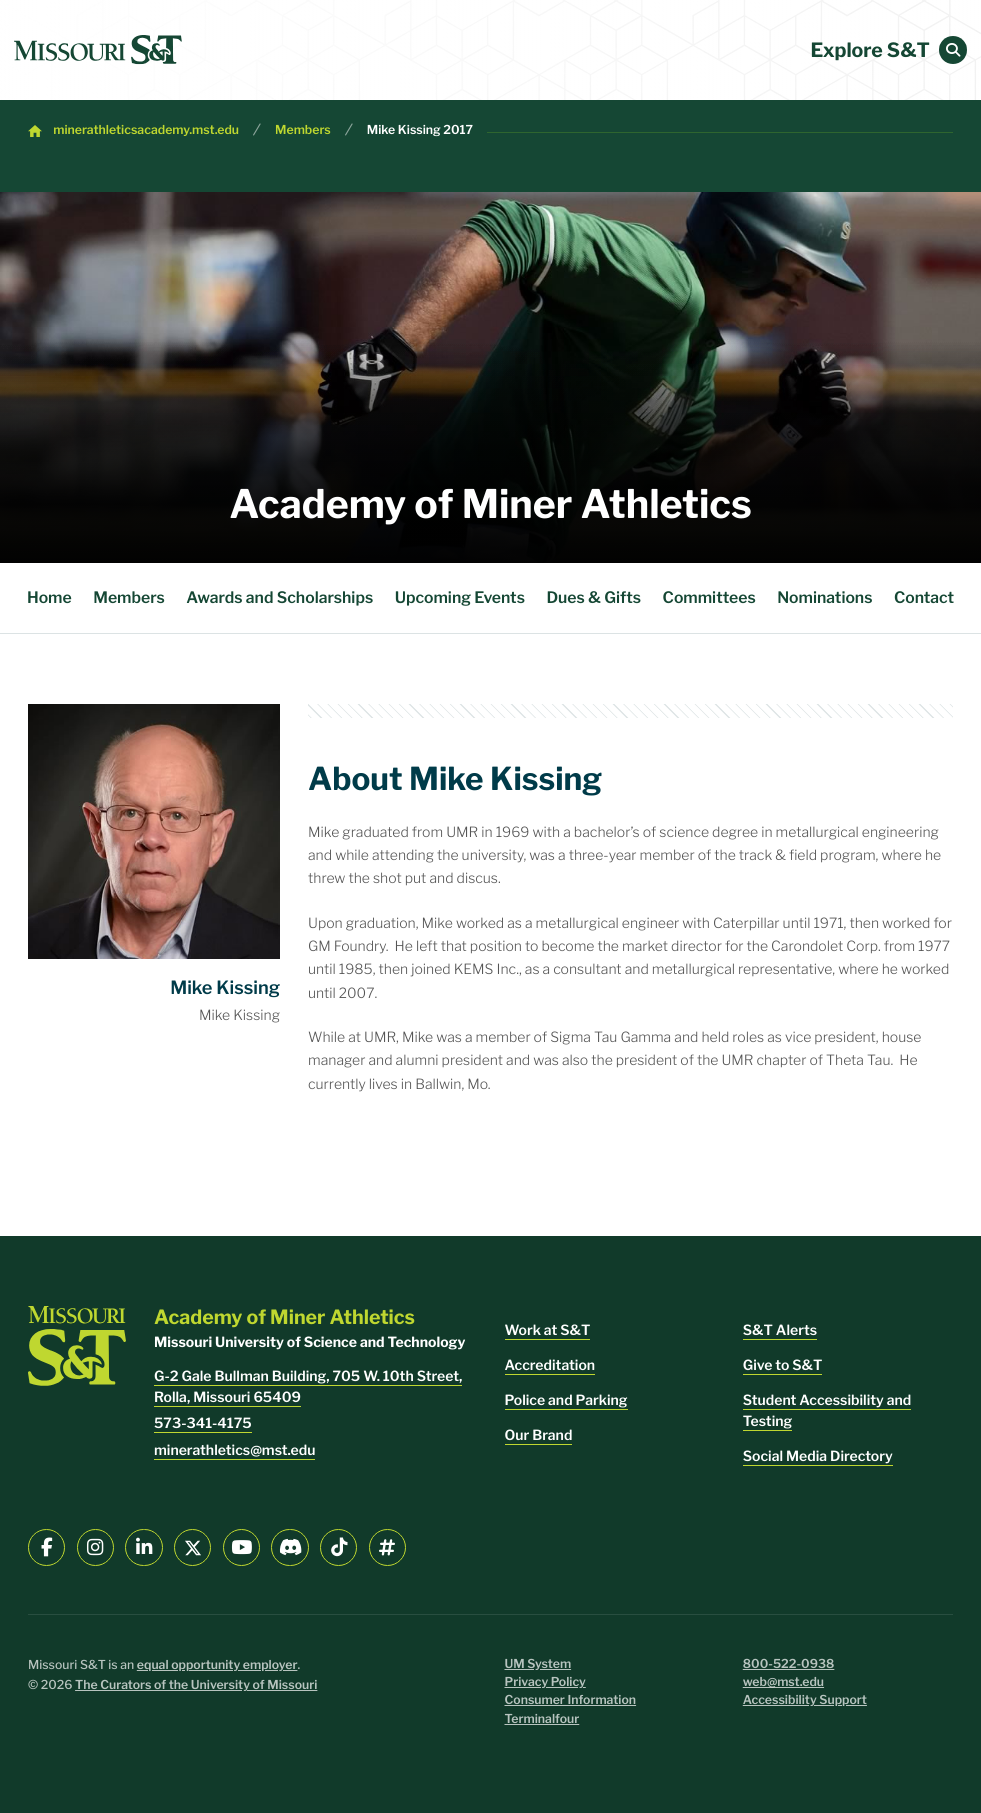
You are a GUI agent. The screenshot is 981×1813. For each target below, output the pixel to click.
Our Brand (539, 1435)
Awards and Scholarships (279, 597)
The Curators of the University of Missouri (196, 1685)
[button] (953, 50)
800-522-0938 (789, 1664)
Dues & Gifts (593, 597)
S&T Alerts (780, 1330)
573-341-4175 (203, 1423)
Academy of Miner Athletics (490, 504)
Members (303, 130)
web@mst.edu (783, 1682)
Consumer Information (571, 1700)
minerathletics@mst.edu (234, 1450)
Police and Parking (566, 1400)
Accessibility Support (805, 1700)
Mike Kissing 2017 (420, 130)
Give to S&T (783, 1365)
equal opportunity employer (217, 1665)
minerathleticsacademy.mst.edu (146, 130)
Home (49, 597)
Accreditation (550, 1365)
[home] (98, 50)
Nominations (824, 597)
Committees (709, 597)
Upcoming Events (460, 597)
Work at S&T (548, 1330)
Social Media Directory (818, 1456)
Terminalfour (542, 1719)
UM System (538, 1664)
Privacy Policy (545, 1682)
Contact (924, 597)
